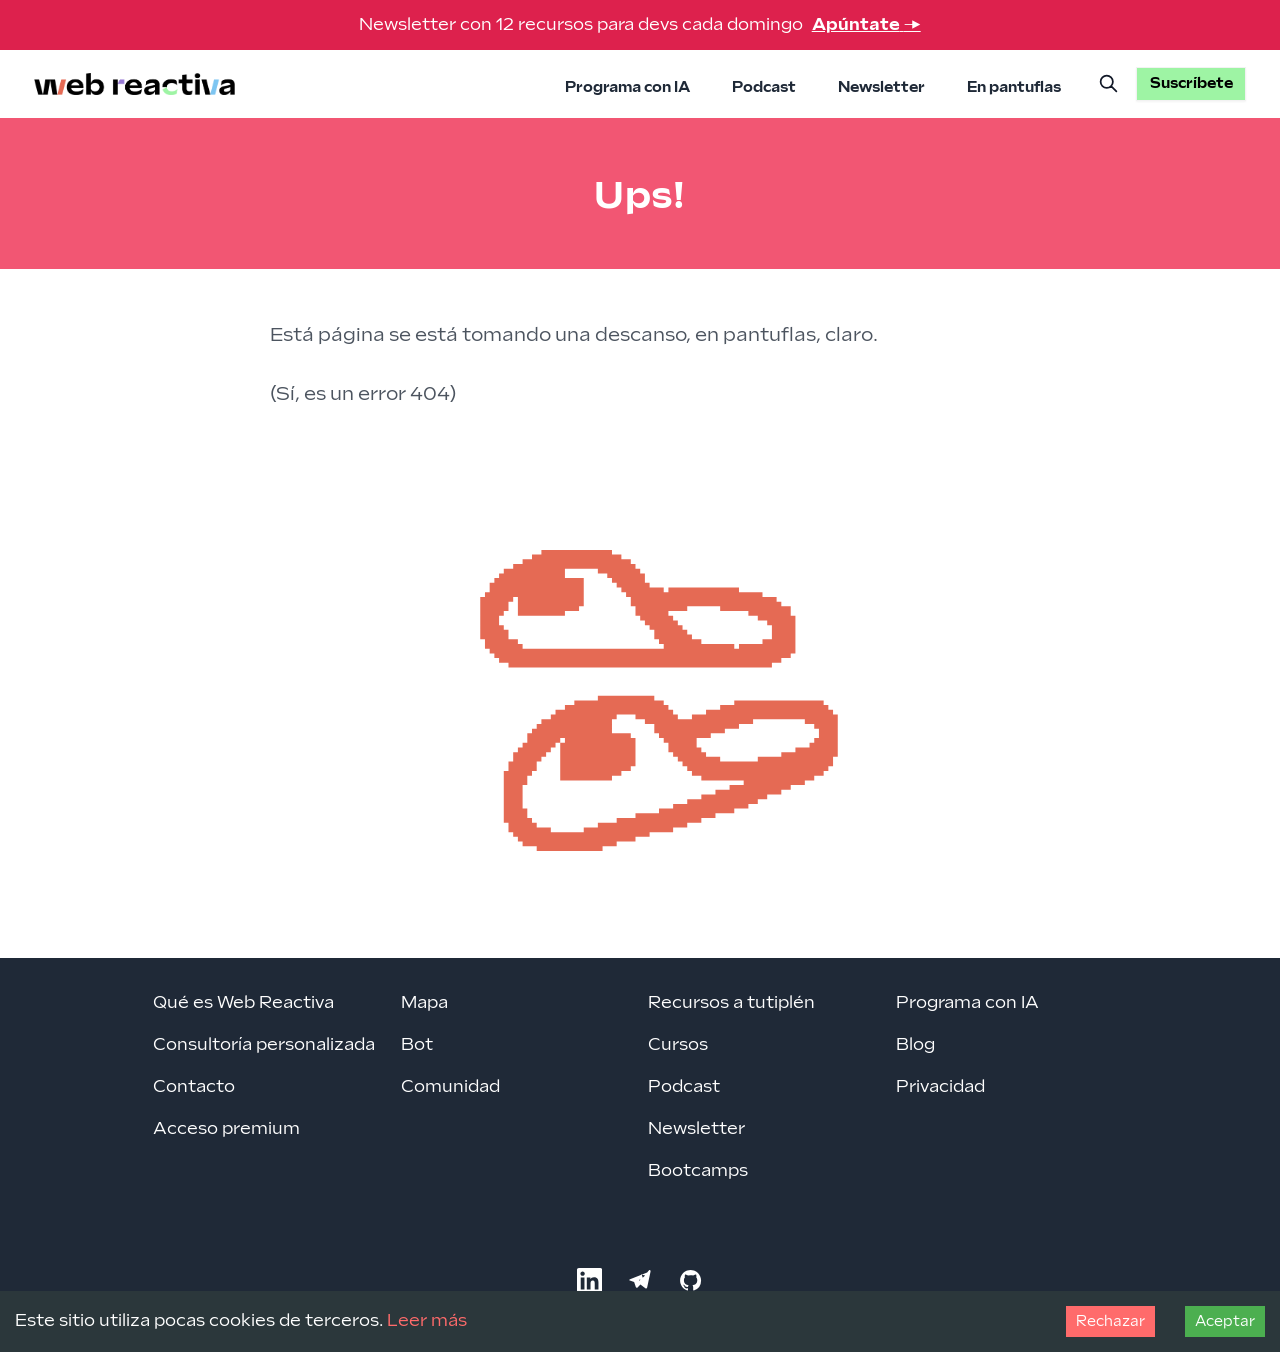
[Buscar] (1109, 84)
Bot (417, 1045)
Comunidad (450, 1087)
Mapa (424, 1003)
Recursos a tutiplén (731, 1003)
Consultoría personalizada (264, 1045)
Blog (915, 1045)
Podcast (764, 87)
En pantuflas (1014, 87)
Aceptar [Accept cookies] (1225, 1321)
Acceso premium (226, 1129)
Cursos (678, 1045)
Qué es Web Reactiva (243, 1003)
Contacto (194, 1087)
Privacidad (940, 1087)
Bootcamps (698, 1171)
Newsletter (881, 87)
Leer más (427, 1321)
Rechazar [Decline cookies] (1110, 1321)
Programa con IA (627, 87)
